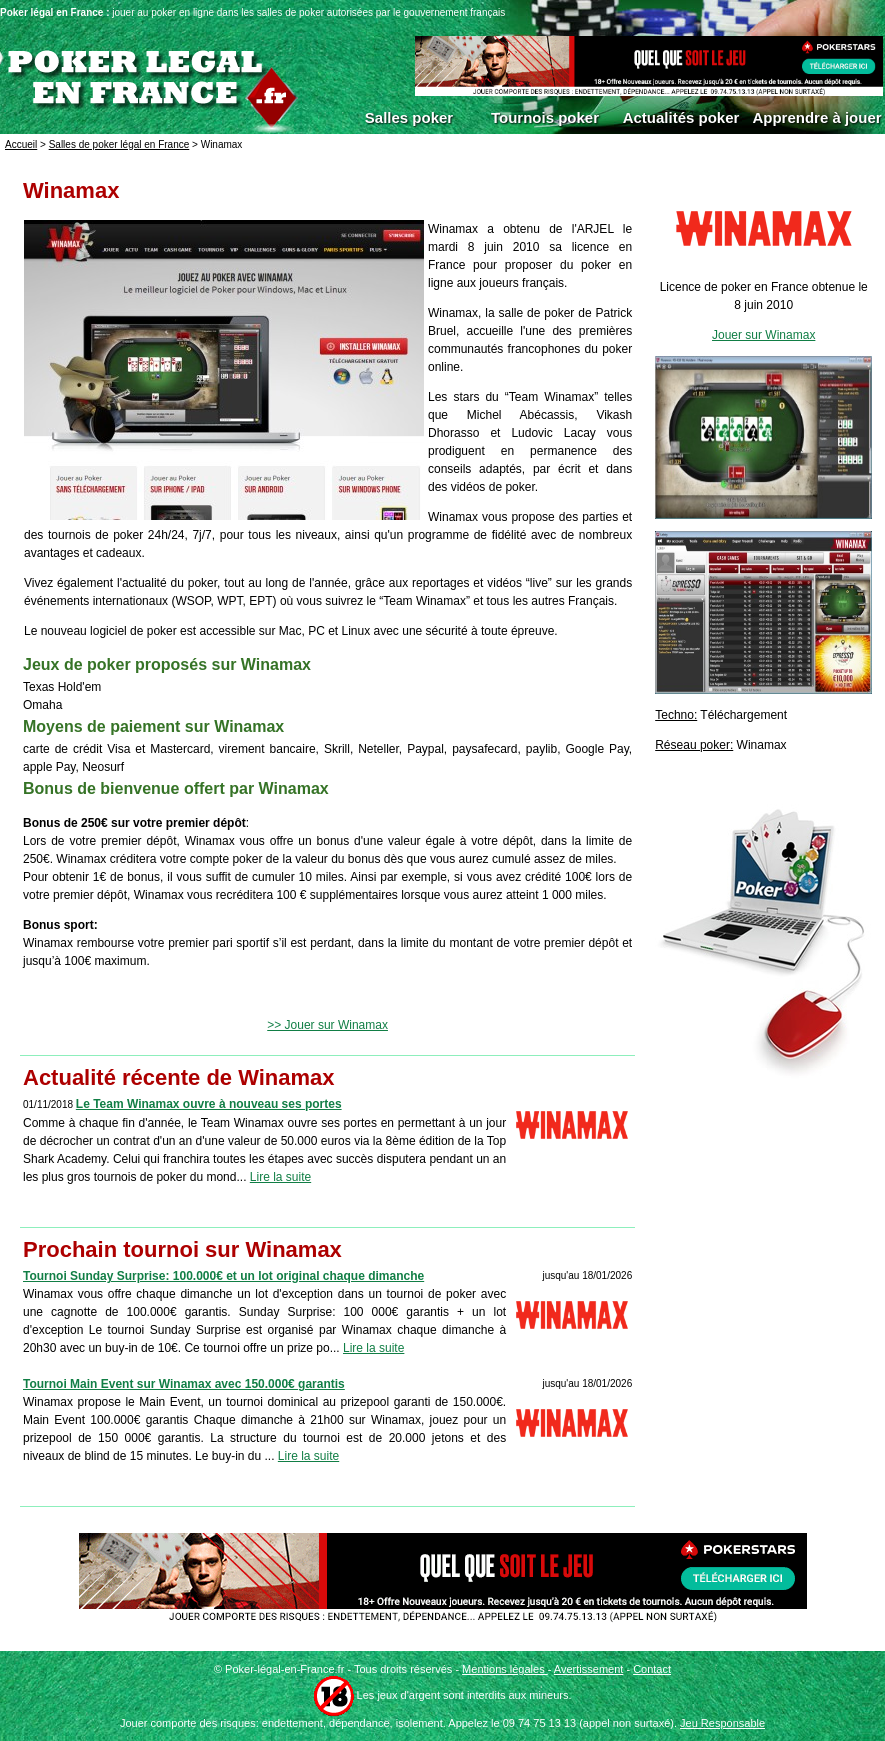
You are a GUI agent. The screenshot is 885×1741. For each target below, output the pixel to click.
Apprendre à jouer (816, 117)
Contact (652, 1669)
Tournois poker (545, 117)
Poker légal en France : (56, 12)
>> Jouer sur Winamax (327, 1025)
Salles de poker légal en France (119, 144)
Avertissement (589, 1669)
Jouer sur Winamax (763, 335)
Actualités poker (681, 117)
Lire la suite (280, 1177)
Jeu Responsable (722, 1723)
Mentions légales (505, 1669)
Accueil (21, 144)
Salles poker (409, 117)
